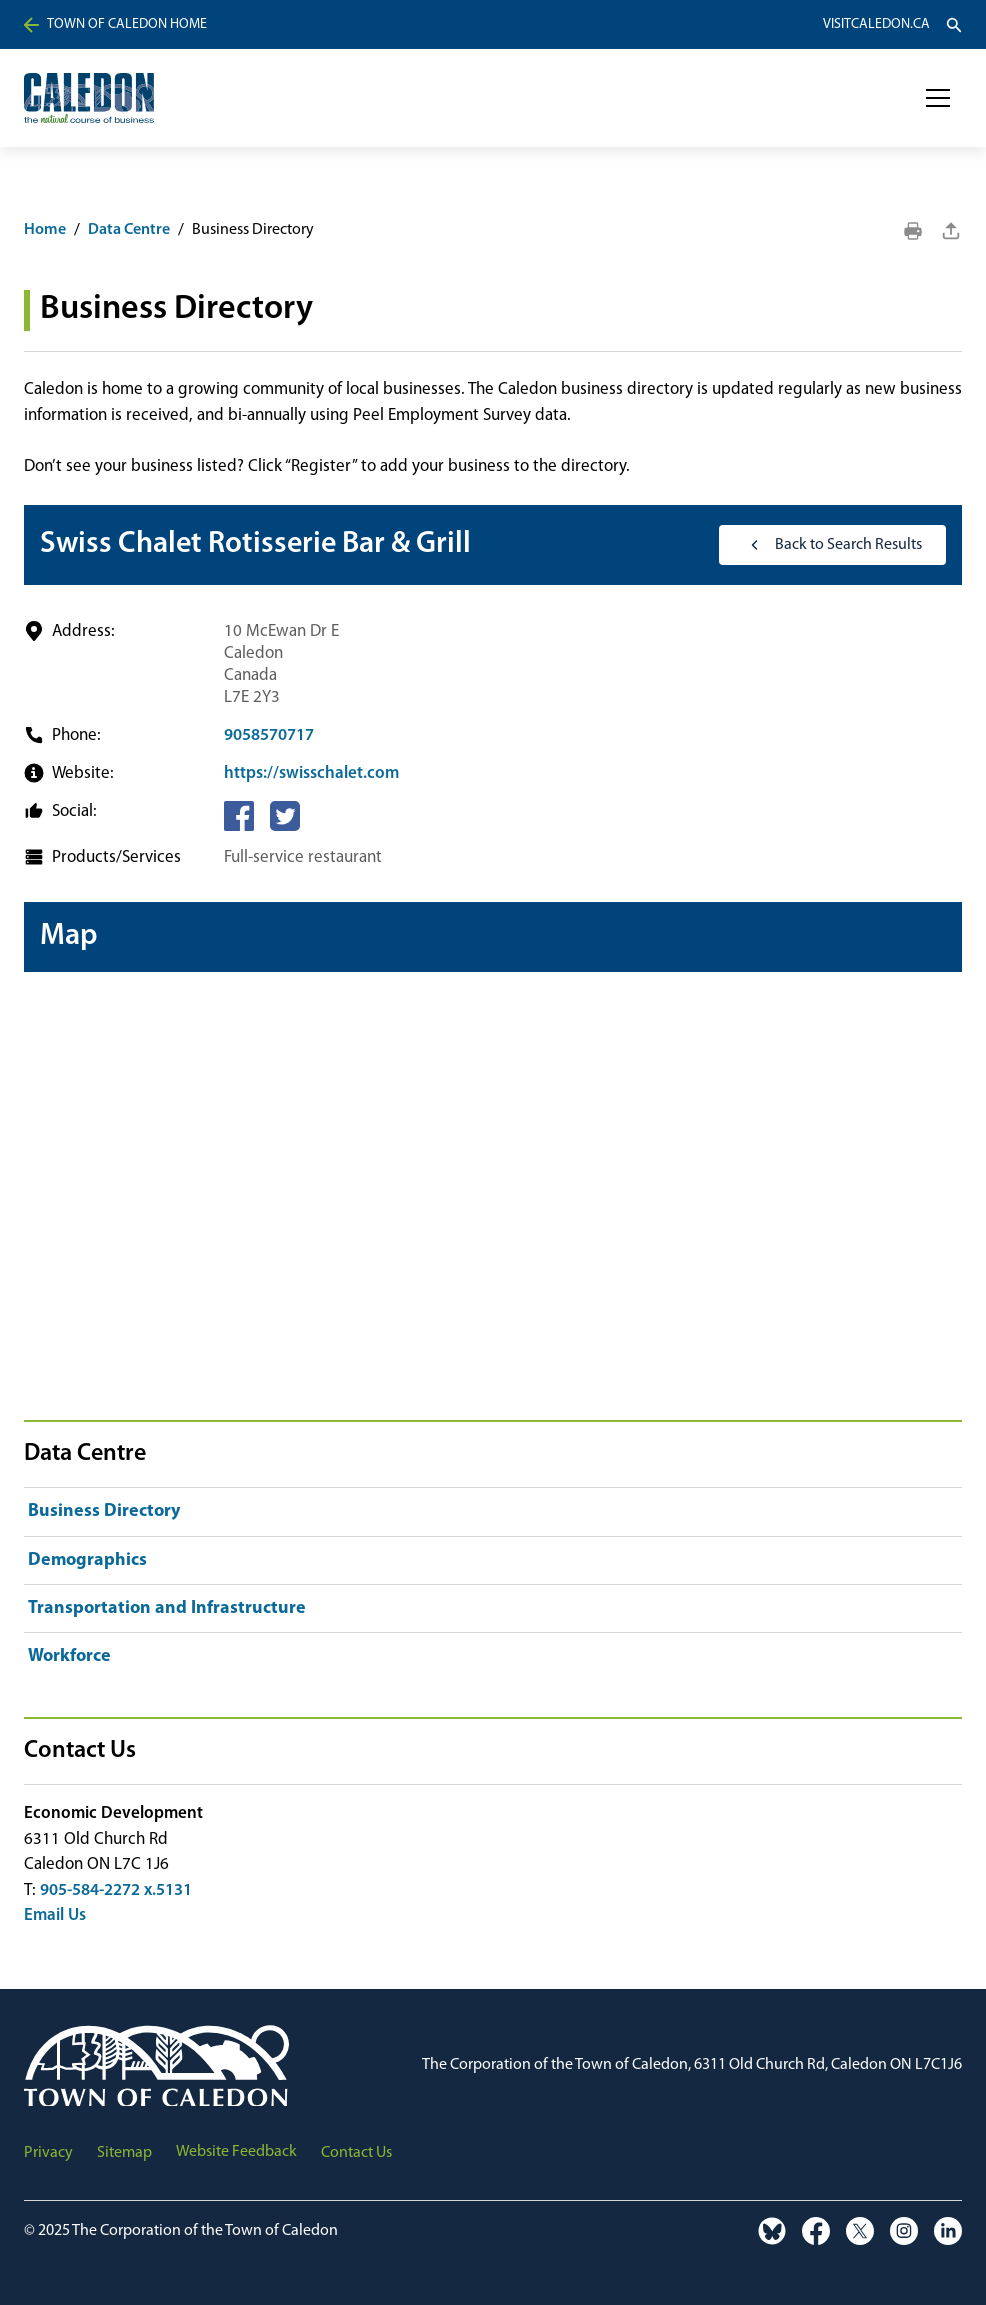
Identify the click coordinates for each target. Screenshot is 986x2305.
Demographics (87, 1560)
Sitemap (124, 2153)
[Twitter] (285, 816)
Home (45, 230)
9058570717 (269, 735)
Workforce (69, 1656)
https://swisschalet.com (311, 773)
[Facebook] (239, 816)
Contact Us (356, 2153)
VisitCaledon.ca (876, 25)
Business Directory (104, 1511)
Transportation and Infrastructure (167, 1608)
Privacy (48, 2153)
